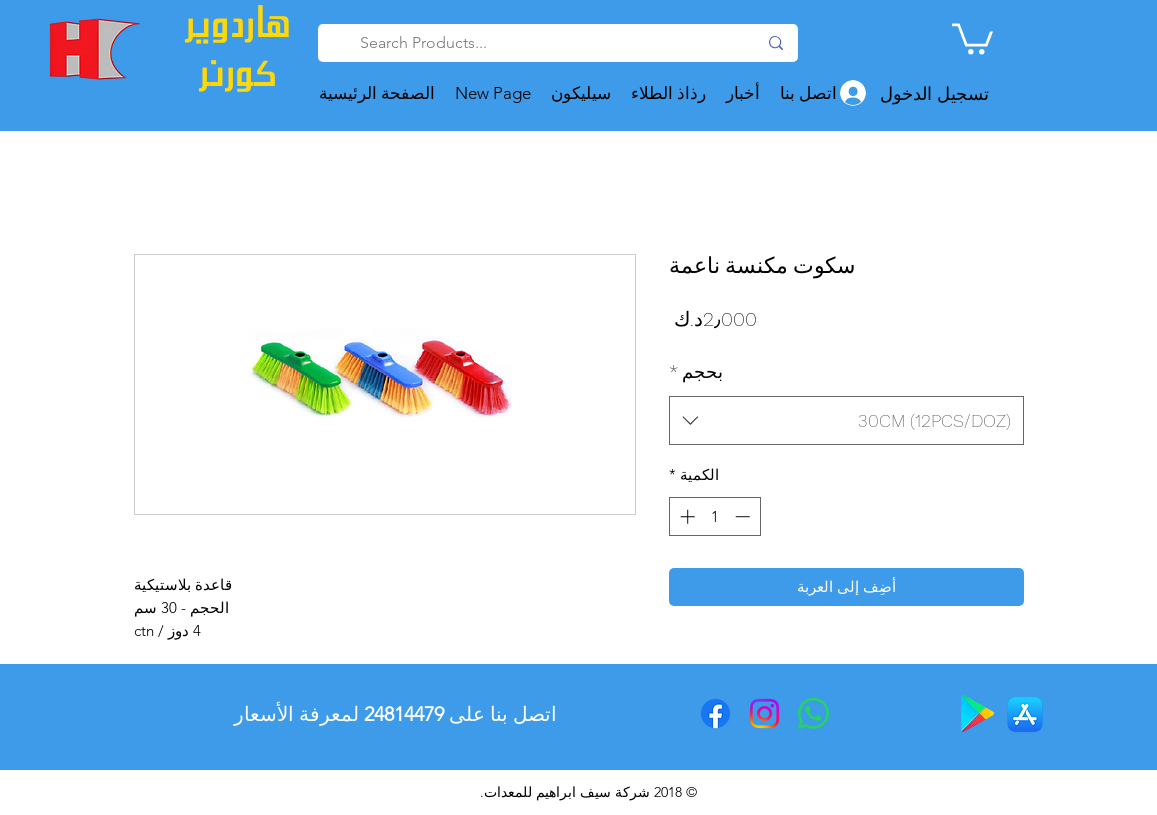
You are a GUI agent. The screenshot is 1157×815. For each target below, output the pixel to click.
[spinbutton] (714, 516)
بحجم (696, 371)
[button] (972, 37)
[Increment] (685, 516)
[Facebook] (715, 713)
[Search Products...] (560, 43)
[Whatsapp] (813, 713)
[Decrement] (744, 516)
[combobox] (846, 421)
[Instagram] (764, 713)
